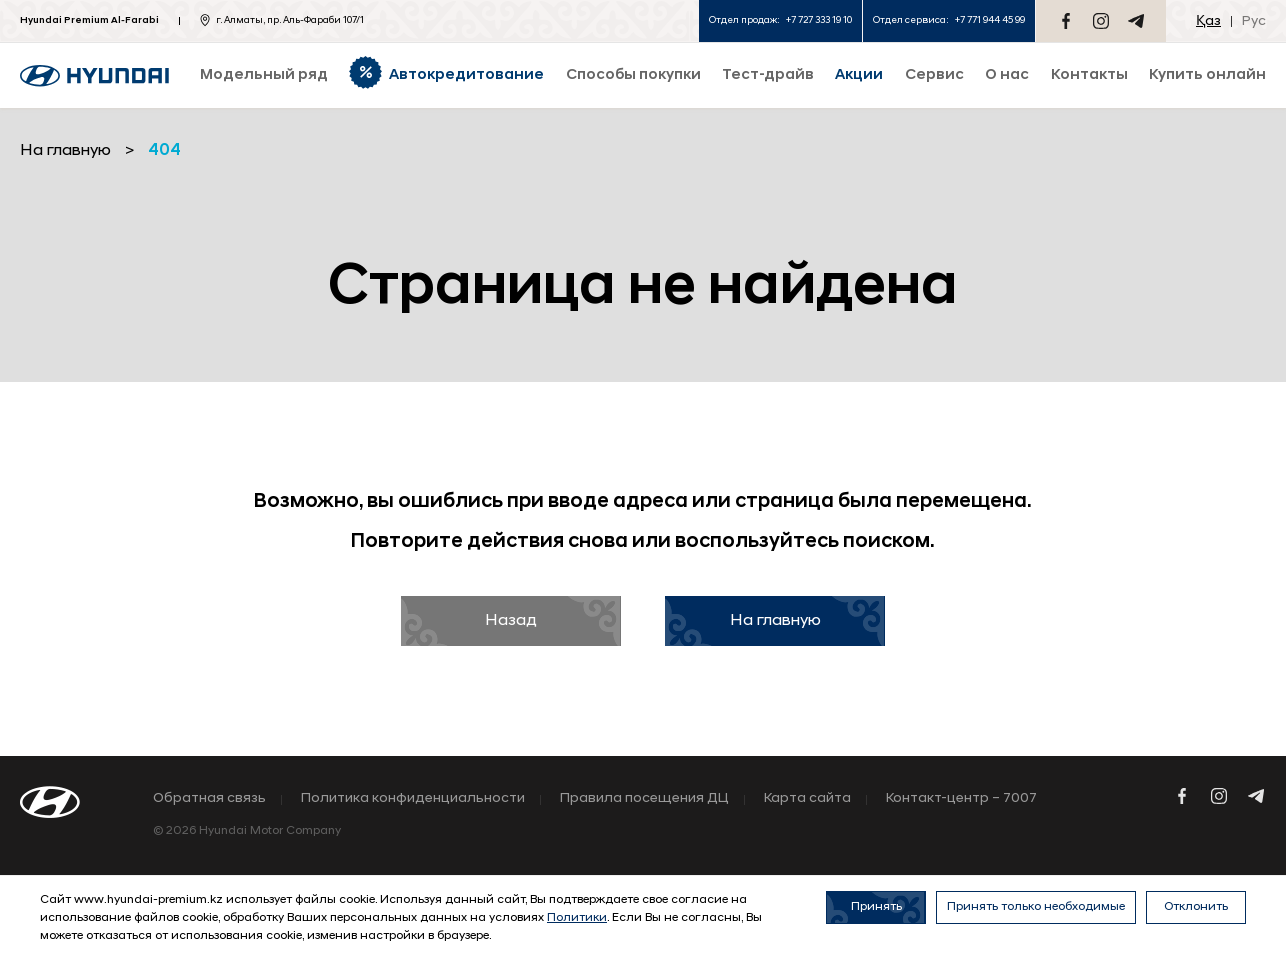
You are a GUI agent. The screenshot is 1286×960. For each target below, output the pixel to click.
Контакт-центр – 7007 (961, 799)
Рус (1254, 21)
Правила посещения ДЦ (644, 799)
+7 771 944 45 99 (990, 20)
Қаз (1208, 21)
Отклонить (1196, 907)
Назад (511, 621)
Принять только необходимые (1036, 907)
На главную (775, 621)
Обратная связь (209, 799)
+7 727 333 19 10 (819, 20)
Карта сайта (807, 799)
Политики (577, 918)
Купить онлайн (1207, 75)
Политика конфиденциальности (413, 799)
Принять (876, 907)
